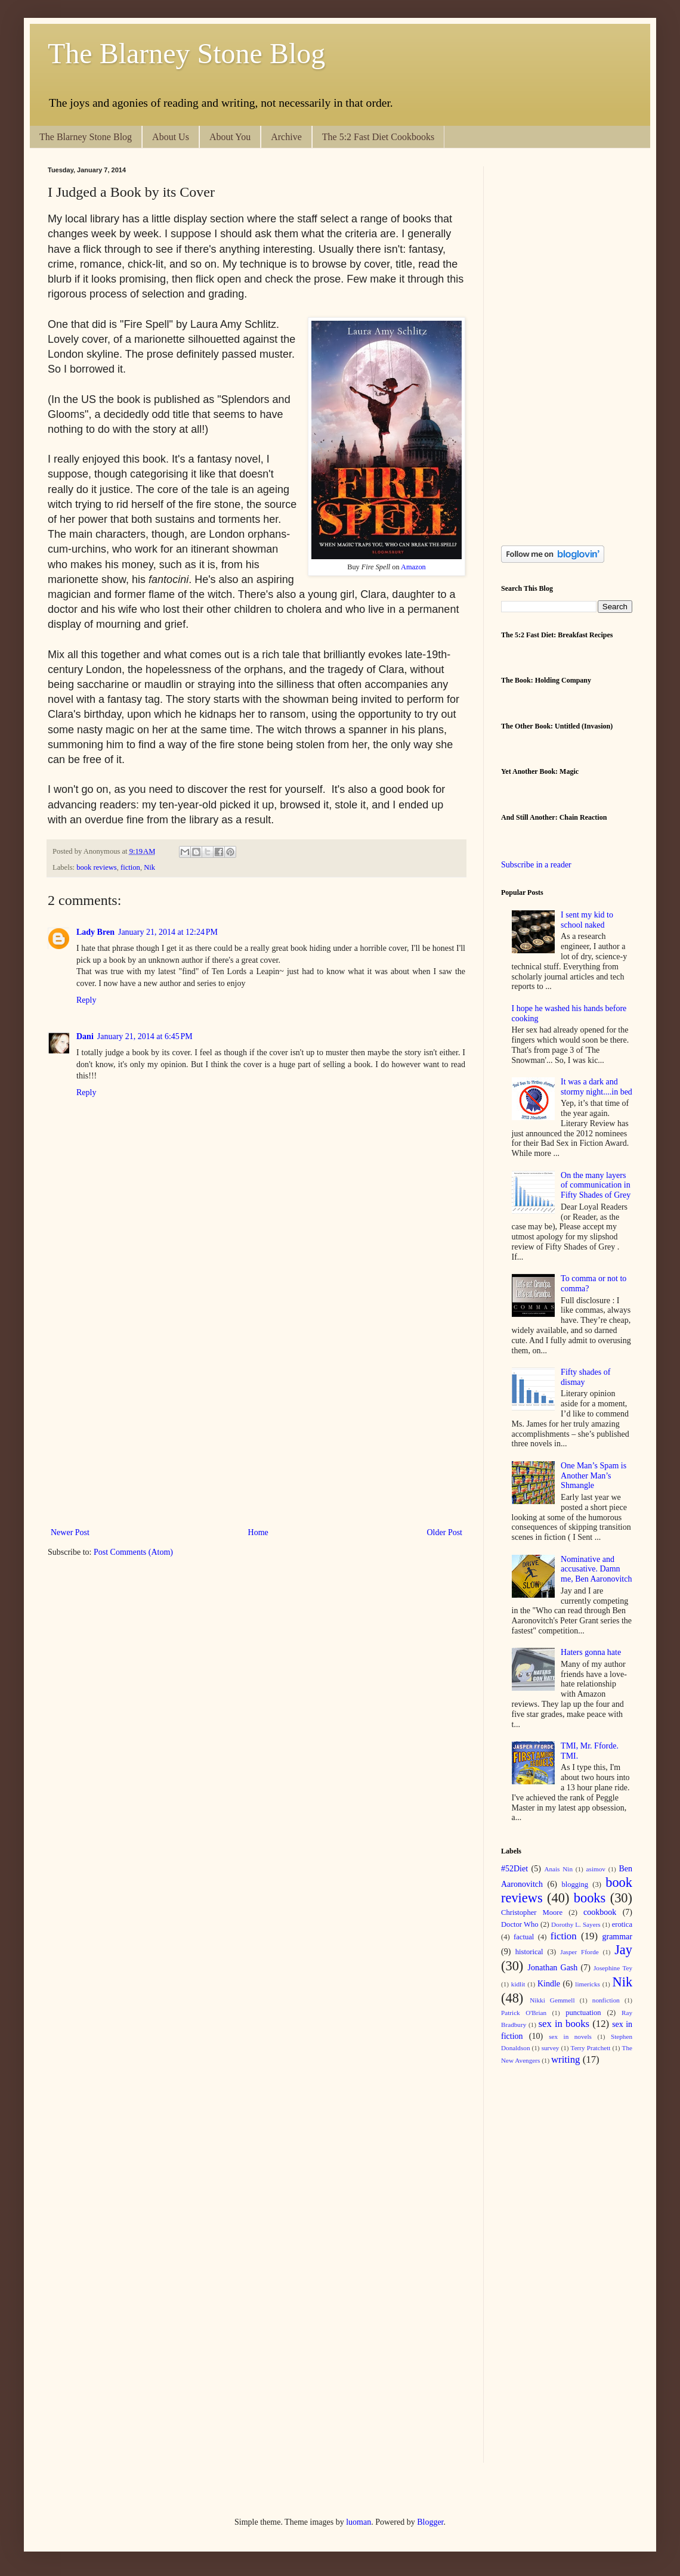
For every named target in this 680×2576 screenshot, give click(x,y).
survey (551, 2047)
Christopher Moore (531, 1912)
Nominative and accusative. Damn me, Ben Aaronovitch (596, 1569)
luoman (358, 2522)
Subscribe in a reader (536, 864)
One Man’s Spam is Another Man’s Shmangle (593, 1475)
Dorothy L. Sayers (576, 1924)
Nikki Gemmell (552, 2000)
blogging (574, 1884)
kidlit (518, 1984)
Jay (623, 1949)
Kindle (548, 1983)
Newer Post (70, 1532)
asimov (595, 1869)
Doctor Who (520, 1924)
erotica (622, 1924)
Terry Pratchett (591, 2047)
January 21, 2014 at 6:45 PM (145, 1036)
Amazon (413, 567)
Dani (85, 1036)
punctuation (583, 2012)
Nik (149, 867)
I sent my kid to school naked (587, 919)
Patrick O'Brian (523, 2012)
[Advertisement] (112, 1398)
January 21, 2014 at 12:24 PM (168, 932)
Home (258, 1532)
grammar (617, 1936)
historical (529, 1952)
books (590, 1897)
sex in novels (570, 2036)
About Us (170, 137)
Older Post (445, 1532)
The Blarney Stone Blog (186, 53)
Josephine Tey (613, 1967)
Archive (286, 137)
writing (565, 2059)
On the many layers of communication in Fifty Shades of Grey (595, 1185)
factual (524, 1937)
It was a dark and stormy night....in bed (596, 1086)
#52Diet (514, 1868)
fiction (130, 867)
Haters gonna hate (591, 1652)
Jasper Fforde (579, 1951)
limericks (587, 1984)
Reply (86, 1000)
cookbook (599, 1912)
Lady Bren (95, 932)
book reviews (96, 867)
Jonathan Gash (553, 1967)
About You (230, 137)
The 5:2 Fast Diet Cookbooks (378, 137)
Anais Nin (558, 1869)
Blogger (430, 2522)
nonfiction (606, 2000)
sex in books (564, 2023)
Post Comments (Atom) (133, 1552)
